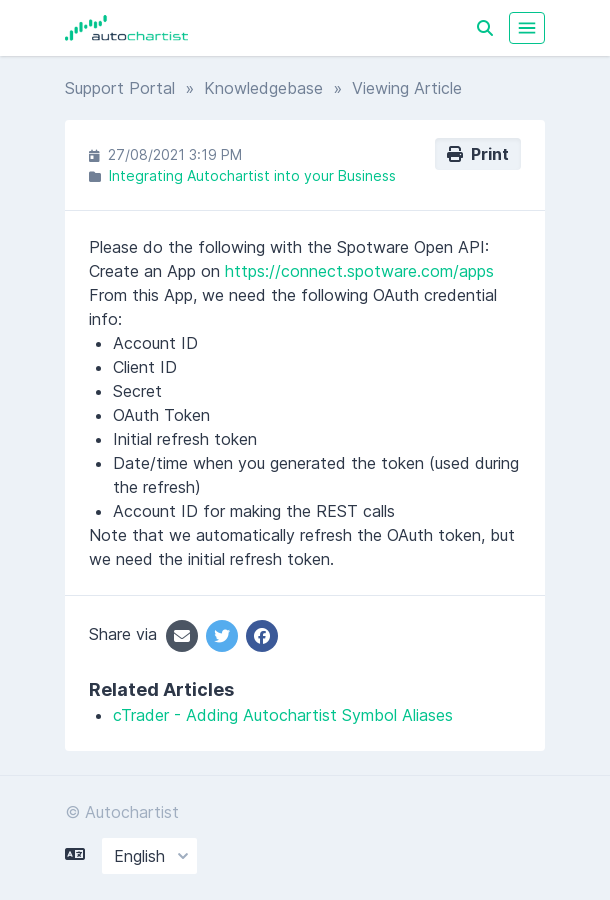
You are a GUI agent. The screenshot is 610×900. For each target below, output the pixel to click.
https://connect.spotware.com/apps (359, 271)
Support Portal (120, 88)
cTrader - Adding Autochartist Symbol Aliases (283, 715)
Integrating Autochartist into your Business (252, 175)
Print (478, 154)
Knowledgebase (263, 88)
